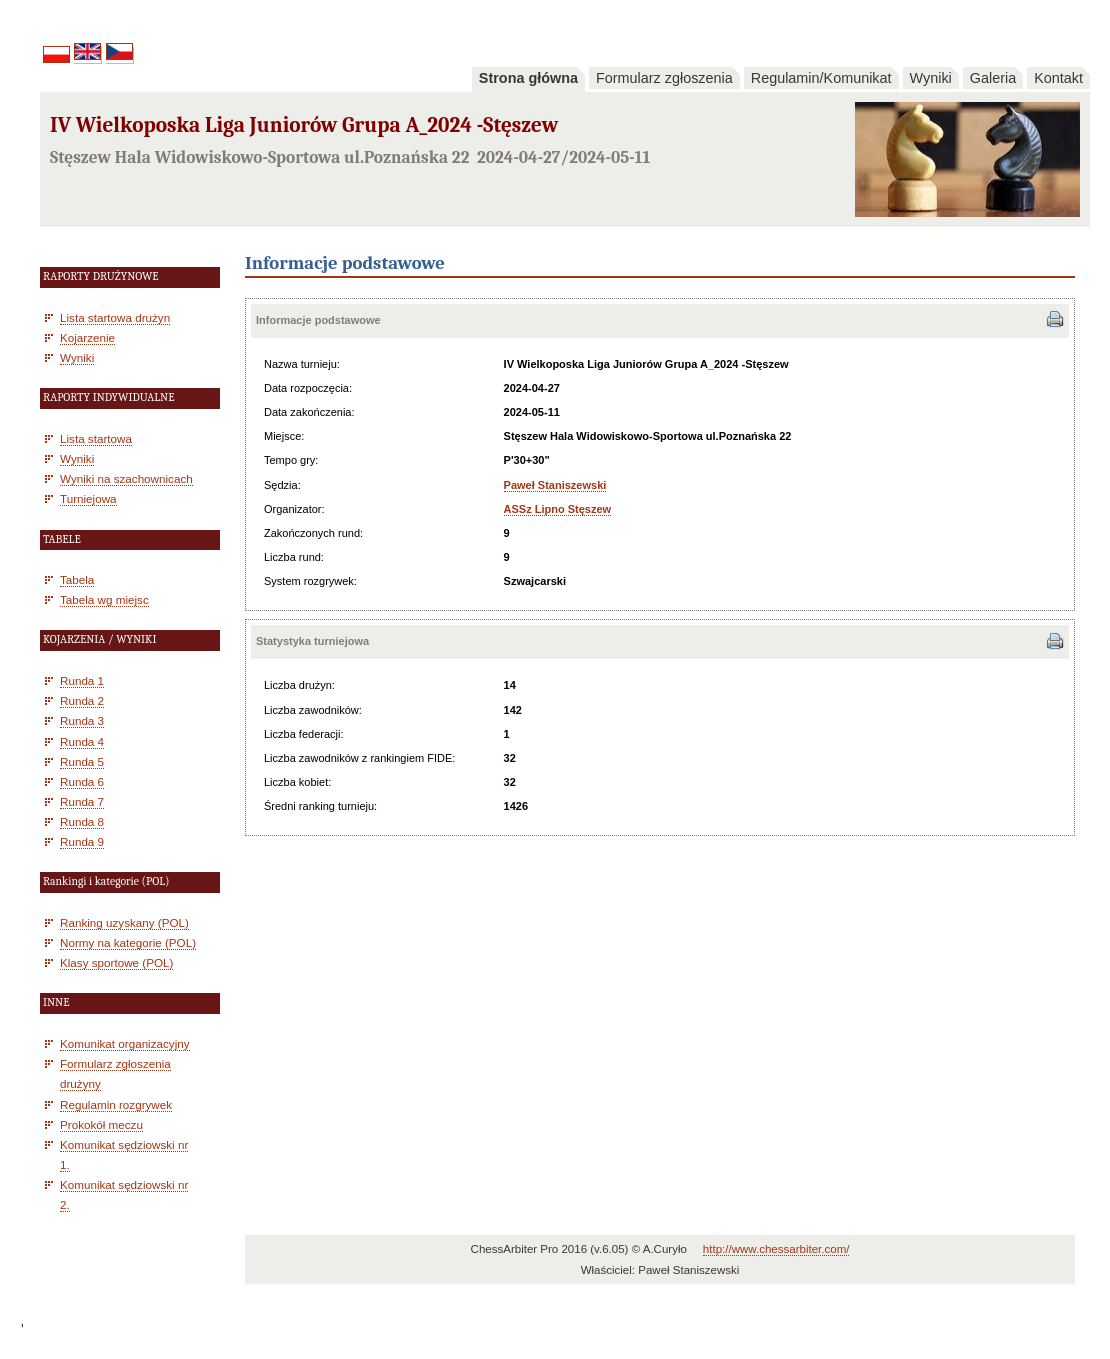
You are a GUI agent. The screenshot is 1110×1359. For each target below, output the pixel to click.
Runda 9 (82, 841)
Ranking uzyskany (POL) (124, 922)
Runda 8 (82, 821)
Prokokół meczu (101, 1124)
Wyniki (931, 78)
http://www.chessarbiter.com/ (776, 1249)
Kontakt (1058, 78)
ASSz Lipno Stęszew (558, 509)
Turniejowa (88, 498)
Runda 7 (82, 801)
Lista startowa (96, 438)
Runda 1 (82, 680)
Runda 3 (82, 720)
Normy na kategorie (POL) (128, 942)
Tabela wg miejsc (104, 599)
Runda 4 (82, 741)
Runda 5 (82, 761)
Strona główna (528, 78)
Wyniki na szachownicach (126, 478)
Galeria (993, 78)
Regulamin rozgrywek (116, 1104)
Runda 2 (82, 700)
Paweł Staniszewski (555, 485)
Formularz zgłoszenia (664, 78)
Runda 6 (82, 781)
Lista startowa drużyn (115, 317)
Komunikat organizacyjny (125, 1043)
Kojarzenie (87, 337)
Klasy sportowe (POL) (116, 962)
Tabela (77, 579)
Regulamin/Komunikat (821, 78)
